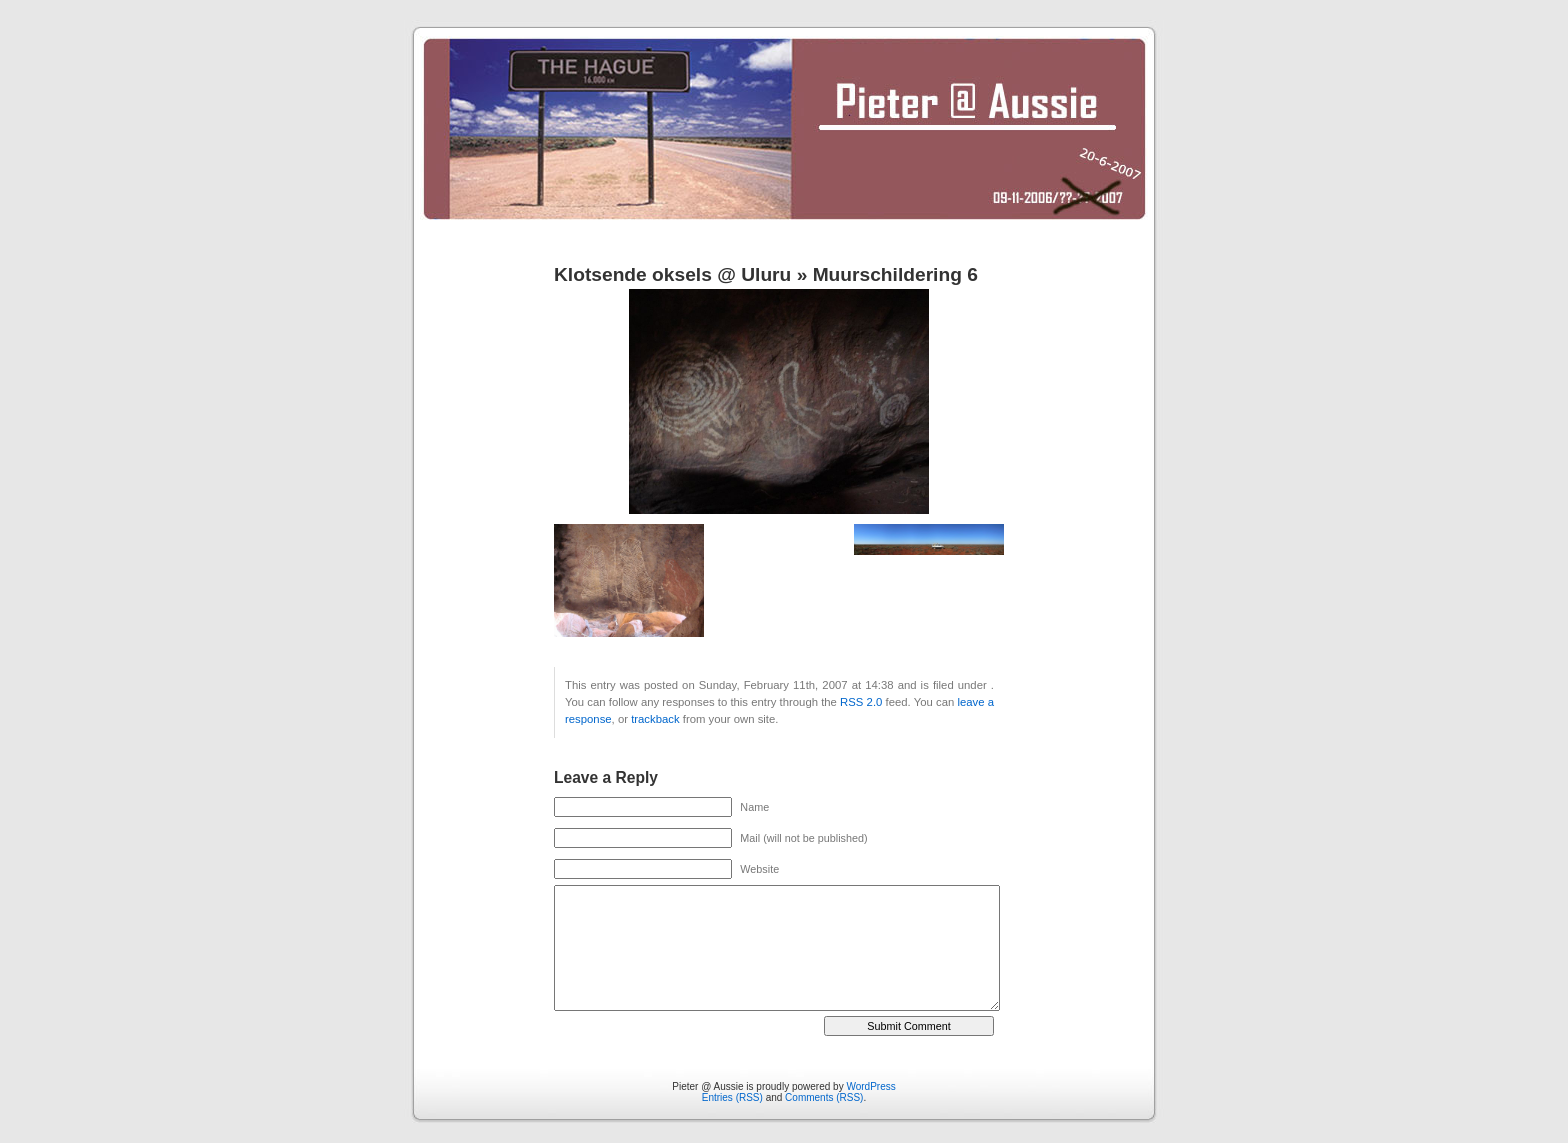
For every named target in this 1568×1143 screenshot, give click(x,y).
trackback (655, 719)
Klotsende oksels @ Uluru (672, 274)
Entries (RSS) (732, 1097)
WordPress (870, 1086)
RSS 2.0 (861, 702)
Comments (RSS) (824, 1097)
